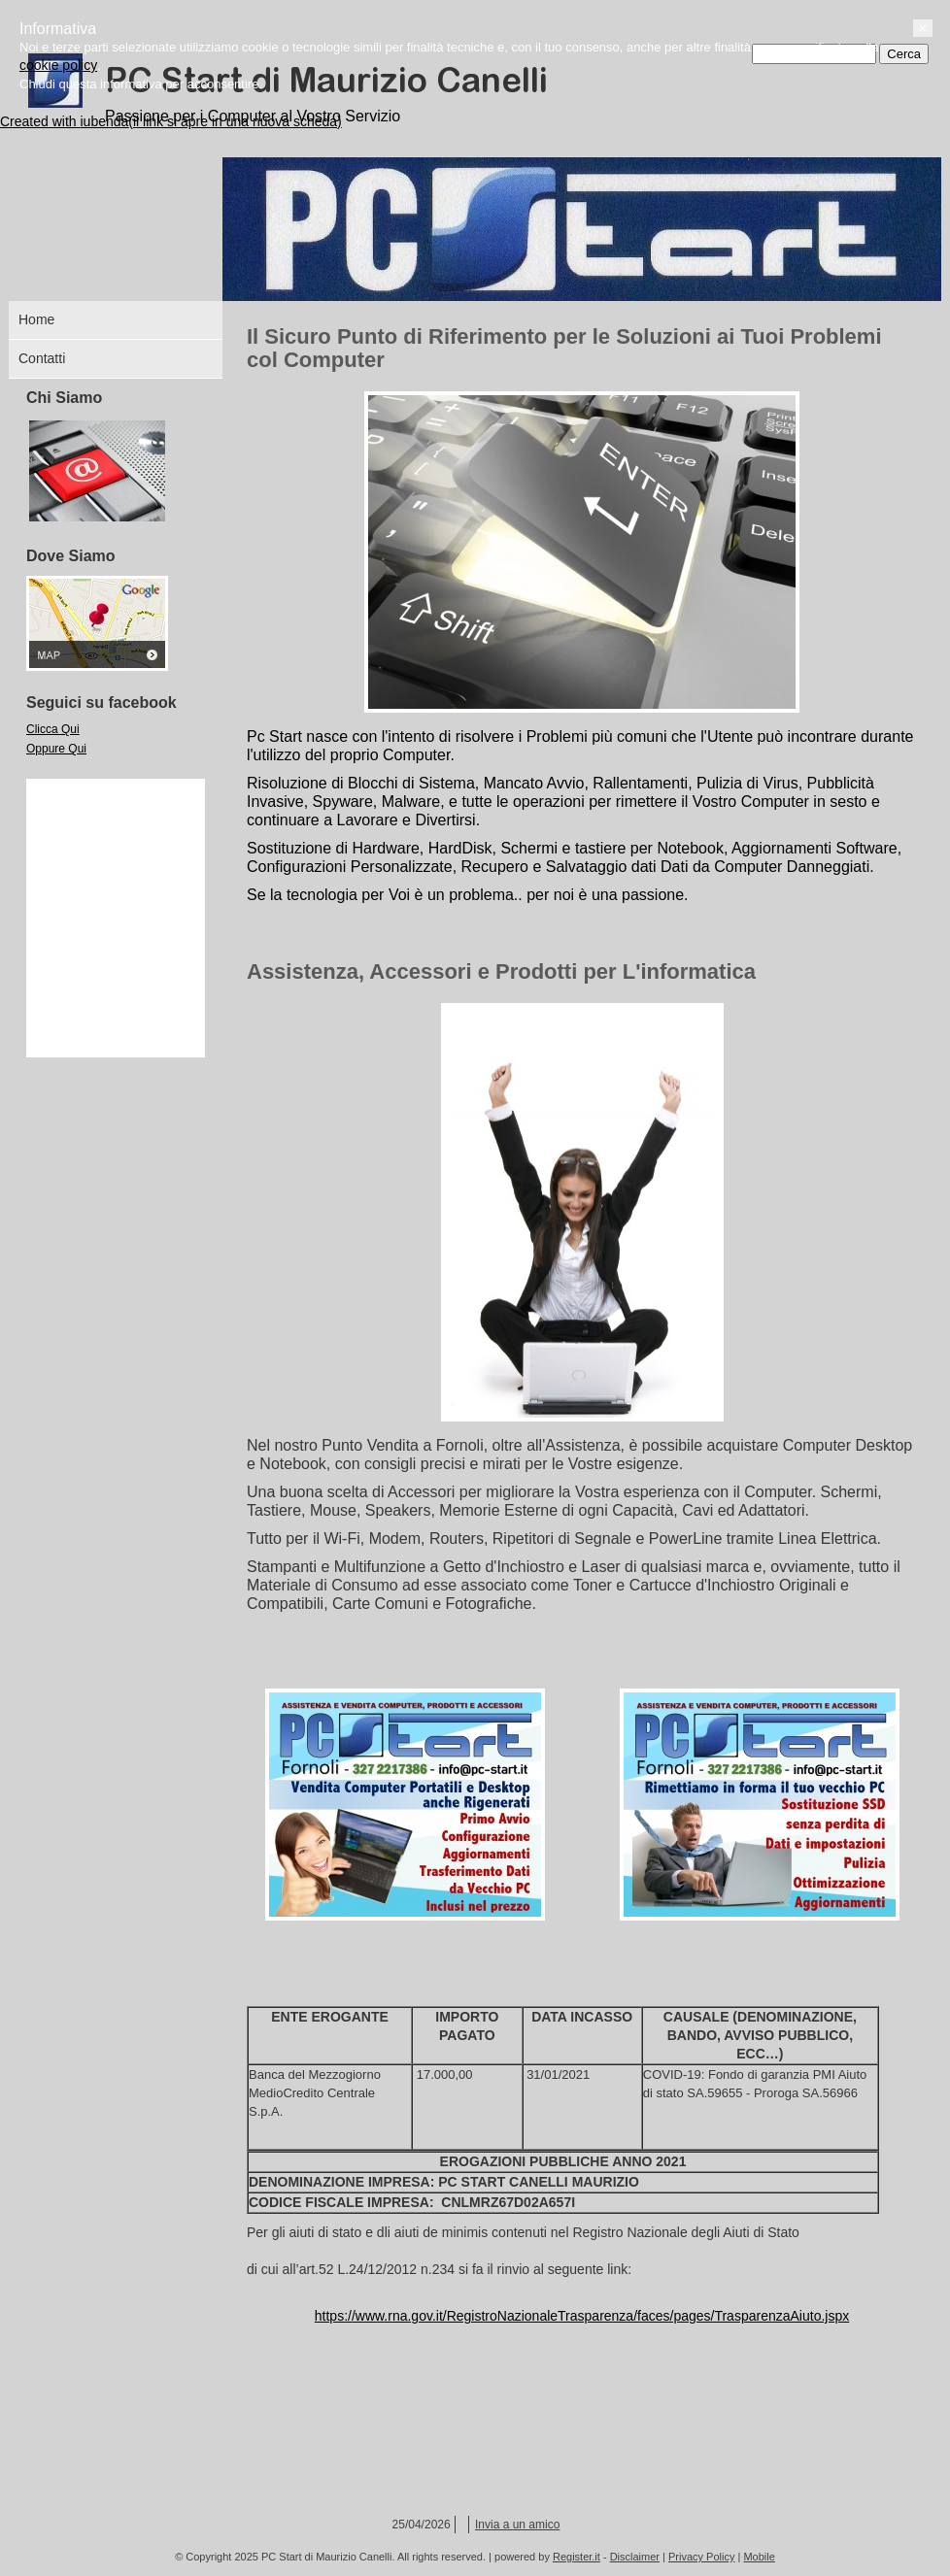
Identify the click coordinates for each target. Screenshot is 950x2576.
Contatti (41, 358)
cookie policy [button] (77, 2510)
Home (36, 319)
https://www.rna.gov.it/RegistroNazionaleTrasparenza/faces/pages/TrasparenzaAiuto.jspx (582, 2316)
